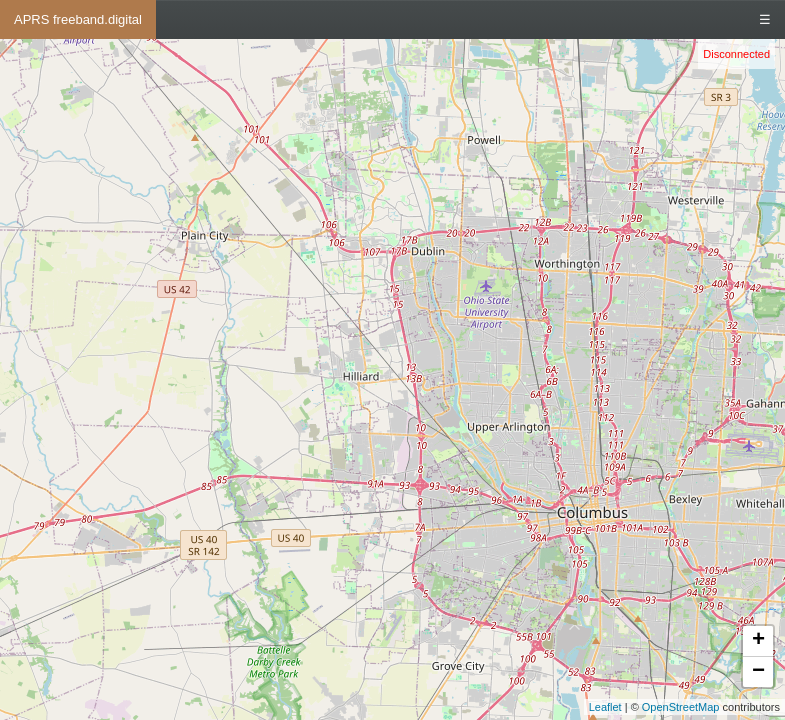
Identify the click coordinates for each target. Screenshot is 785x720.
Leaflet (605, 707)
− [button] (758, 672)
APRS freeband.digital (78, 19)
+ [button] (758, 641)
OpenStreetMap (681, 707)
